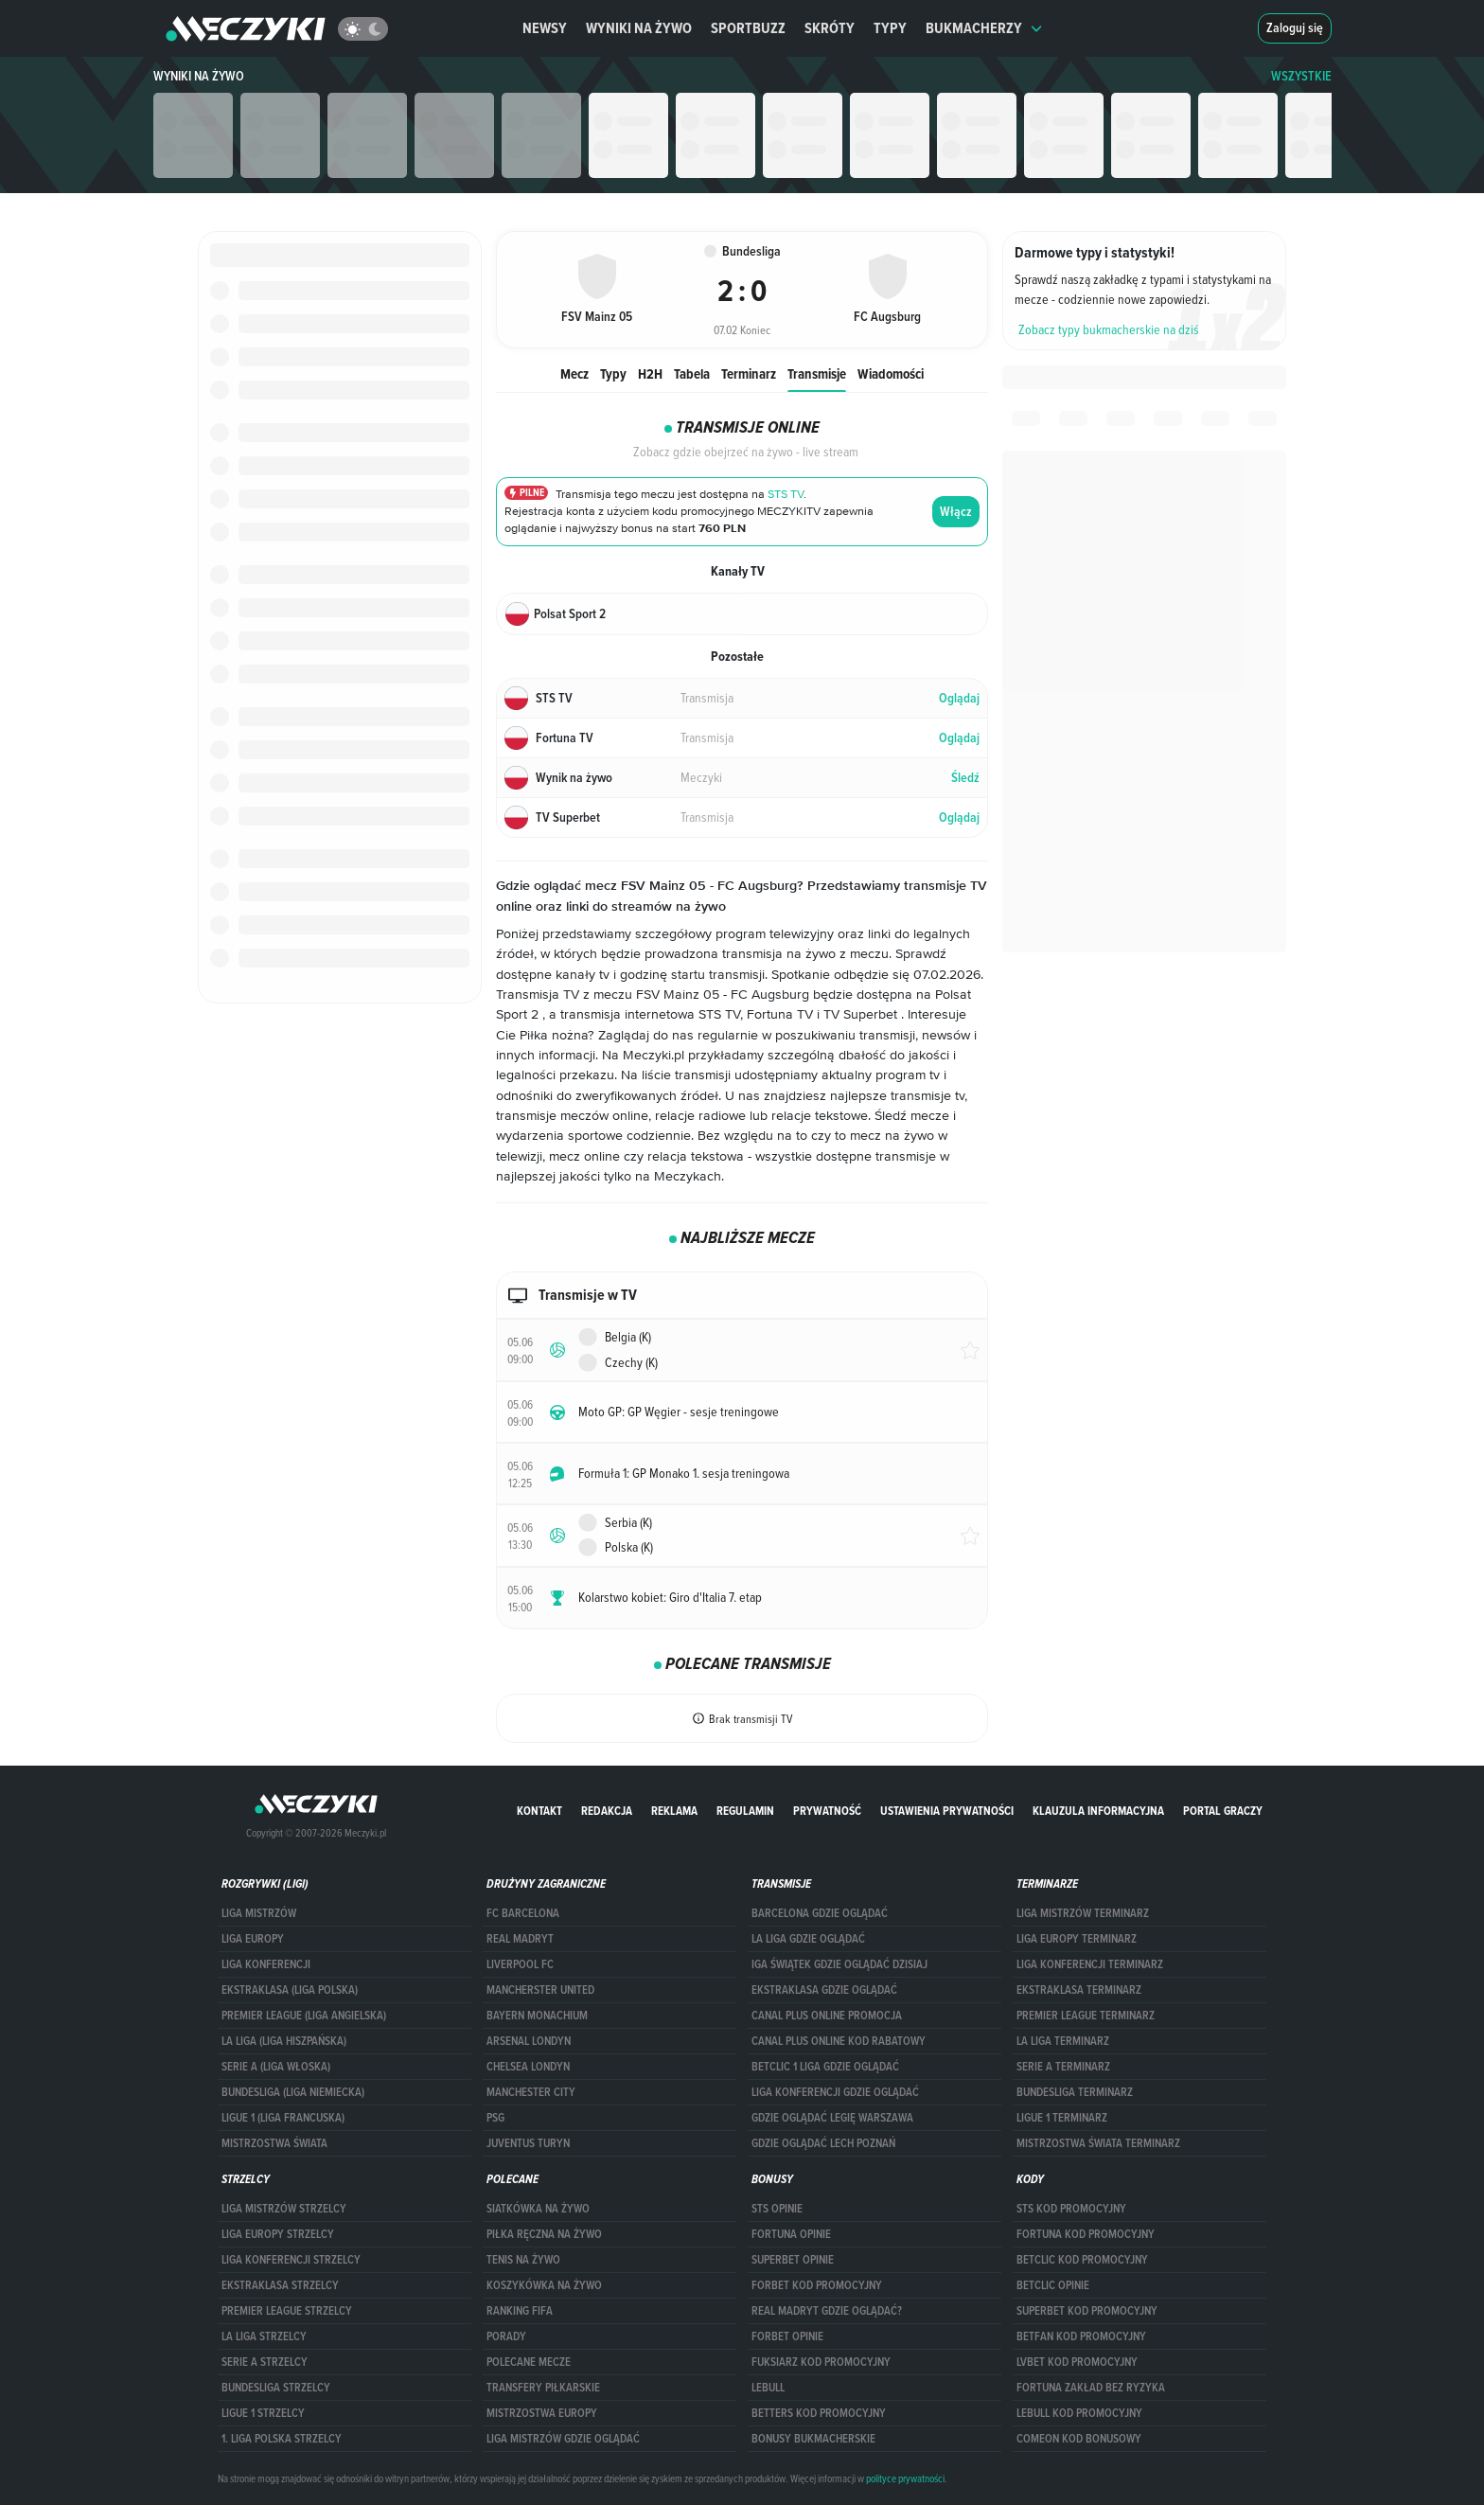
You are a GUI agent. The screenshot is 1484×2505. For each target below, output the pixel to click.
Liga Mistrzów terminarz (1082, 1913)
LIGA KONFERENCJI (265, 1964)
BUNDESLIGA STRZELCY (275, 2387)
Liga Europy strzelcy (277, 2234)
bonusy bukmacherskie (813, 2438)
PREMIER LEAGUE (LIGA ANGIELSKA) (303, 2015)
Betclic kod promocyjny (1082, 2259)
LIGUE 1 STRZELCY (263, 2413)
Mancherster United (540, 1990)
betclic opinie (1052, 2285)
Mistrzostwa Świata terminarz (1098, 2143)
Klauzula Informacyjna (1098, 1811)
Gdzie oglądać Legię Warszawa (832, 2117)
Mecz (574, 373)
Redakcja (606, 1811)
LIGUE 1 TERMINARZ (1061, 2117)
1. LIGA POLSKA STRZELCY (281, 2438)
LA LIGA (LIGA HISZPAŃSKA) (283, 2041)
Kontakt (539, 1811)
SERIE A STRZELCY (264, 2362)
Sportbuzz (748, 28)
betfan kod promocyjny (1081, 2336)
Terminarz (748, 373)
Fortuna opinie (791, 2234)
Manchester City (530, 2092)
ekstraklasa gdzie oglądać (824, 1990)
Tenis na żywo (523, 2259)
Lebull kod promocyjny (1079, 2413)
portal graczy (1223, 1811)
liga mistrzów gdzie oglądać (563, 2438)
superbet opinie (792, 2259)
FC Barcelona (522, 1913)
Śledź (965, 778)
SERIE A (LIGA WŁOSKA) (275, 2066)
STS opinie (777, 2208)
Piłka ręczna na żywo (544, 2234)
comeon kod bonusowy (1078, 2438)
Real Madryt (520, 1938)
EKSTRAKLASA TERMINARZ (1078, 1990)
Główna (537, 202)
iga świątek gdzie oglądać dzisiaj (839, 1964)
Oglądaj (959, 698)
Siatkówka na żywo (538, 2208)
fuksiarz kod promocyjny (821, 2362)
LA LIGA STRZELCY (264, 2336)
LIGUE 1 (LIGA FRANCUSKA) (282, 2117)
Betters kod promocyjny (818, 2413)
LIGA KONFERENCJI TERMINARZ (1089, 1964)
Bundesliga (690, 202)
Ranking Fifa (519, 2310)
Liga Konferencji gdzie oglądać (835, 2092)
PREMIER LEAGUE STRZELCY (286, 2310)
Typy (890, 28)
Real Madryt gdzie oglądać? (826, 2310)
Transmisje (816, 373)
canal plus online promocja (826, 2015)
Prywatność (827, 1811)
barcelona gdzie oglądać (819, 1913)
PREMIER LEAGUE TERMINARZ (1085, 2015)
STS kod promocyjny (1071, 2208)
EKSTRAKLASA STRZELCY (280, 2285)
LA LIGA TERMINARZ (1062, 2041)
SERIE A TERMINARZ (1063, 2066)
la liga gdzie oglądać (808, 1938)
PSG (495, 2117)
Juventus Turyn (528, 2143)
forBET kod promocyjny (816, 2285)
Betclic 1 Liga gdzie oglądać (825, 2066)
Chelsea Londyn (528, 2066)
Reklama (674, 1811)
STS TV (786, 495)
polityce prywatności (905, 2478)
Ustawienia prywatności (947, 1811)
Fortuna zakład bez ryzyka (1090, 2387)
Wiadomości (890, 373)
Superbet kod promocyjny (1086, 2310)
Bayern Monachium (537, 2015)
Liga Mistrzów (258, 1913)
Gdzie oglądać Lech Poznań (823, 2143)
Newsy (544, 28)
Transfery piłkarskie (543, 2387)
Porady (506, 2336)
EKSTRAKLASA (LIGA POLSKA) (289, 1990)
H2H (650, 373)
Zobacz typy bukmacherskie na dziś (1108, 329)
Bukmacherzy (984, 28)
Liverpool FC (520, 1964)
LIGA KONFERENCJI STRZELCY (291, 2259)
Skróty (829, 28)
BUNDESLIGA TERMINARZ (1074, 2092)
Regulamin (745, 1811)
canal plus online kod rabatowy (838, 2041)
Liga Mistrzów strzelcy (283, 2208)
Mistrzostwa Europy (541, 2413)
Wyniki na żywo (639, 28)
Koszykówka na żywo (544, 2285)
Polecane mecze (528, 2362)
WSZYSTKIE (1301, 76)
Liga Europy (252, 1938)
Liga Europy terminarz (1076, 1938)
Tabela (692, 373)
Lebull (768, 2387)
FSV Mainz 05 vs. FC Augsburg (812, 202)
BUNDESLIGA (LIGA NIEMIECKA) (292, 2092)
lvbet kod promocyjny (1077, 2362)
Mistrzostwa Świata (274, 2143)
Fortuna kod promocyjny (1085, 2234)
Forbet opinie (787, 2336)
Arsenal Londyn (528, 2041)
